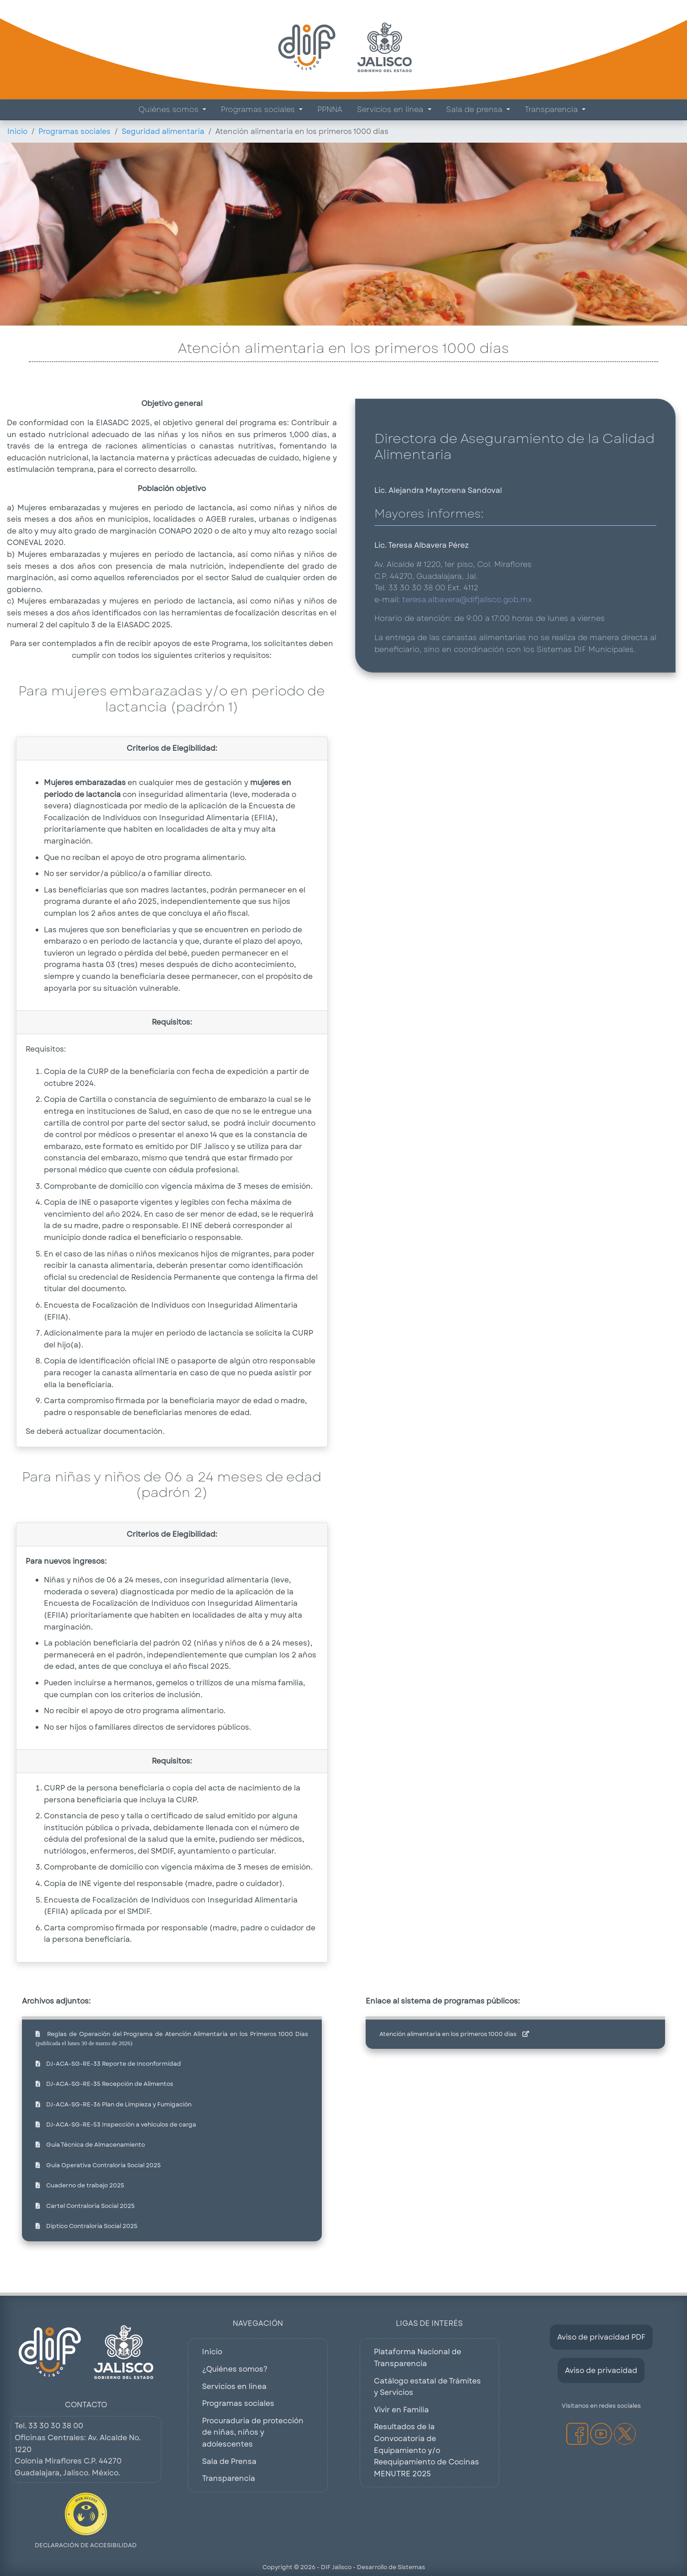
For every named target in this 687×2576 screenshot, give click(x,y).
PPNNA (329, 109)
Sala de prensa (475, 109)
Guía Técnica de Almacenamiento (90, 2144)
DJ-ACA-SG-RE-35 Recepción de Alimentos (104, 2083)
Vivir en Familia (401, 2410)
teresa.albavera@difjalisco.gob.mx (467, 599)
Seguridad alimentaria (163, 131)
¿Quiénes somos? (234, 2369)
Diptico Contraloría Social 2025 (87, 2226)
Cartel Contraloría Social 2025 (85, 2206)
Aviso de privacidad (601, 2370)
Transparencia (552, 109)
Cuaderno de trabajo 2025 (80, 2185)
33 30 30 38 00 (55, 2426)
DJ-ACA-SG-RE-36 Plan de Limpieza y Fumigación (114, 2104)
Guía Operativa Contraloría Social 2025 (98, 2165)
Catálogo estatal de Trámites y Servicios (427, 2387)
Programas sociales (259, 109)
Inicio (17, 131)
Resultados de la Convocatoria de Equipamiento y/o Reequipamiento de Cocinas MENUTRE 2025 (426, 2450)
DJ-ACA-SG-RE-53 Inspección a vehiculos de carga (116, 2124)
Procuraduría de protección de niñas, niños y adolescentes (253, 2432)
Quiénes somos (169, 109)
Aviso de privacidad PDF (601, 2337)
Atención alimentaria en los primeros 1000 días (454, 2034)
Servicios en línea (391, 109)
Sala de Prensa (229, 2461)
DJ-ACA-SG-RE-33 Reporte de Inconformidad (108, 2063)
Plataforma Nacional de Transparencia (417, 2357)
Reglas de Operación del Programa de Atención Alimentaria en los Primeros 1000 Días (172, 2038)
